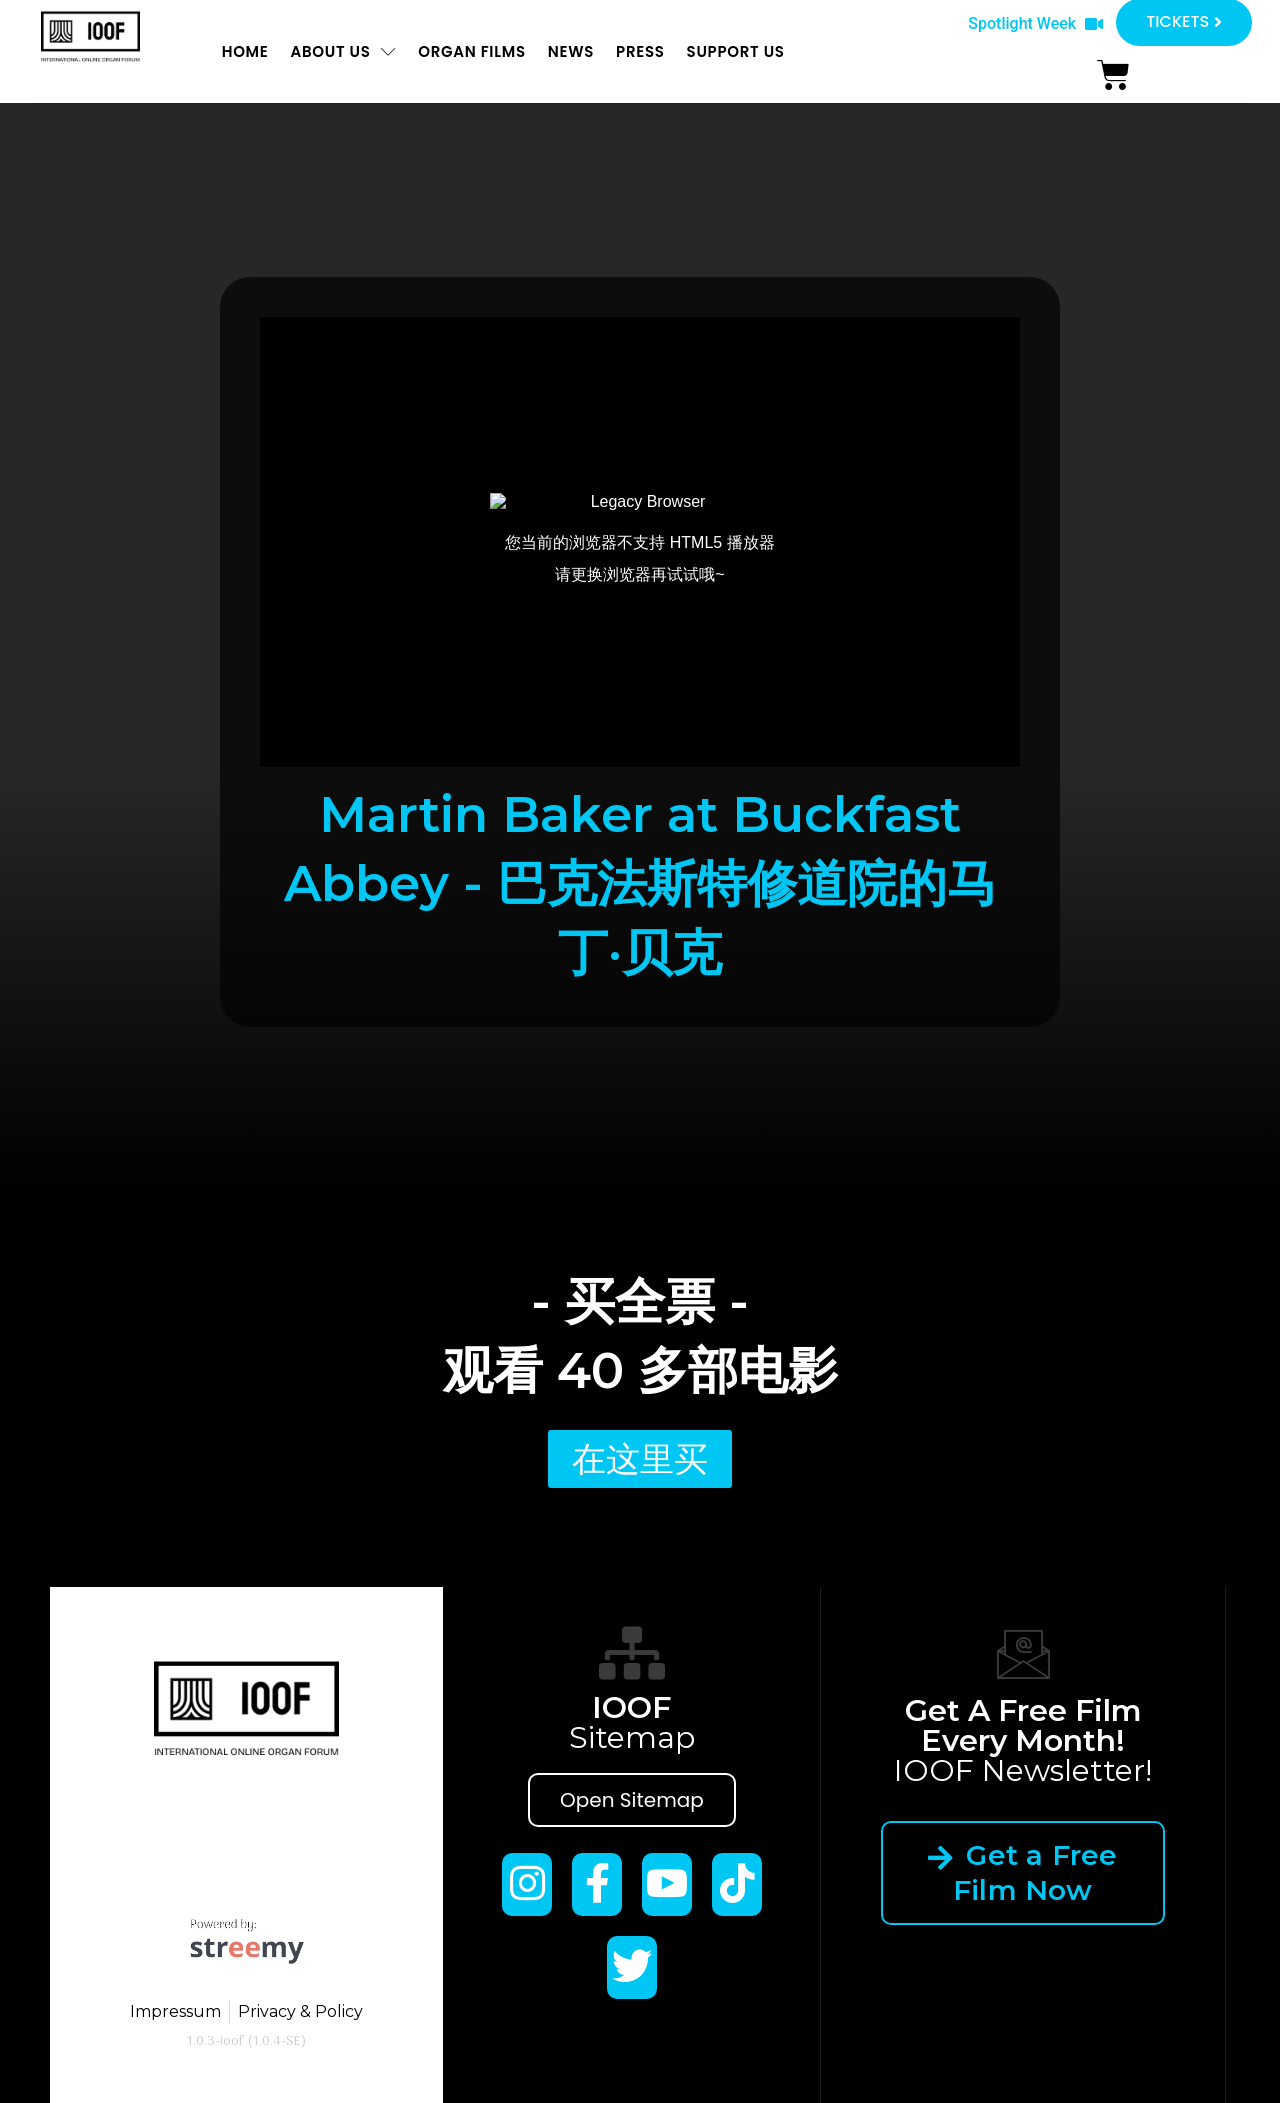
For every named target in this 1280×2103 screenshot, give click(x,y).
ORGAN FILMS (472, 51)
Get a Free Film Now (1023, 1872)
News (571, 51)
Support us (736, 51)
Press (640, 51)
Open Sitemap (632, 1800)
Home (245, 51)
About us (343, 51)
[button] (1035, 24)
